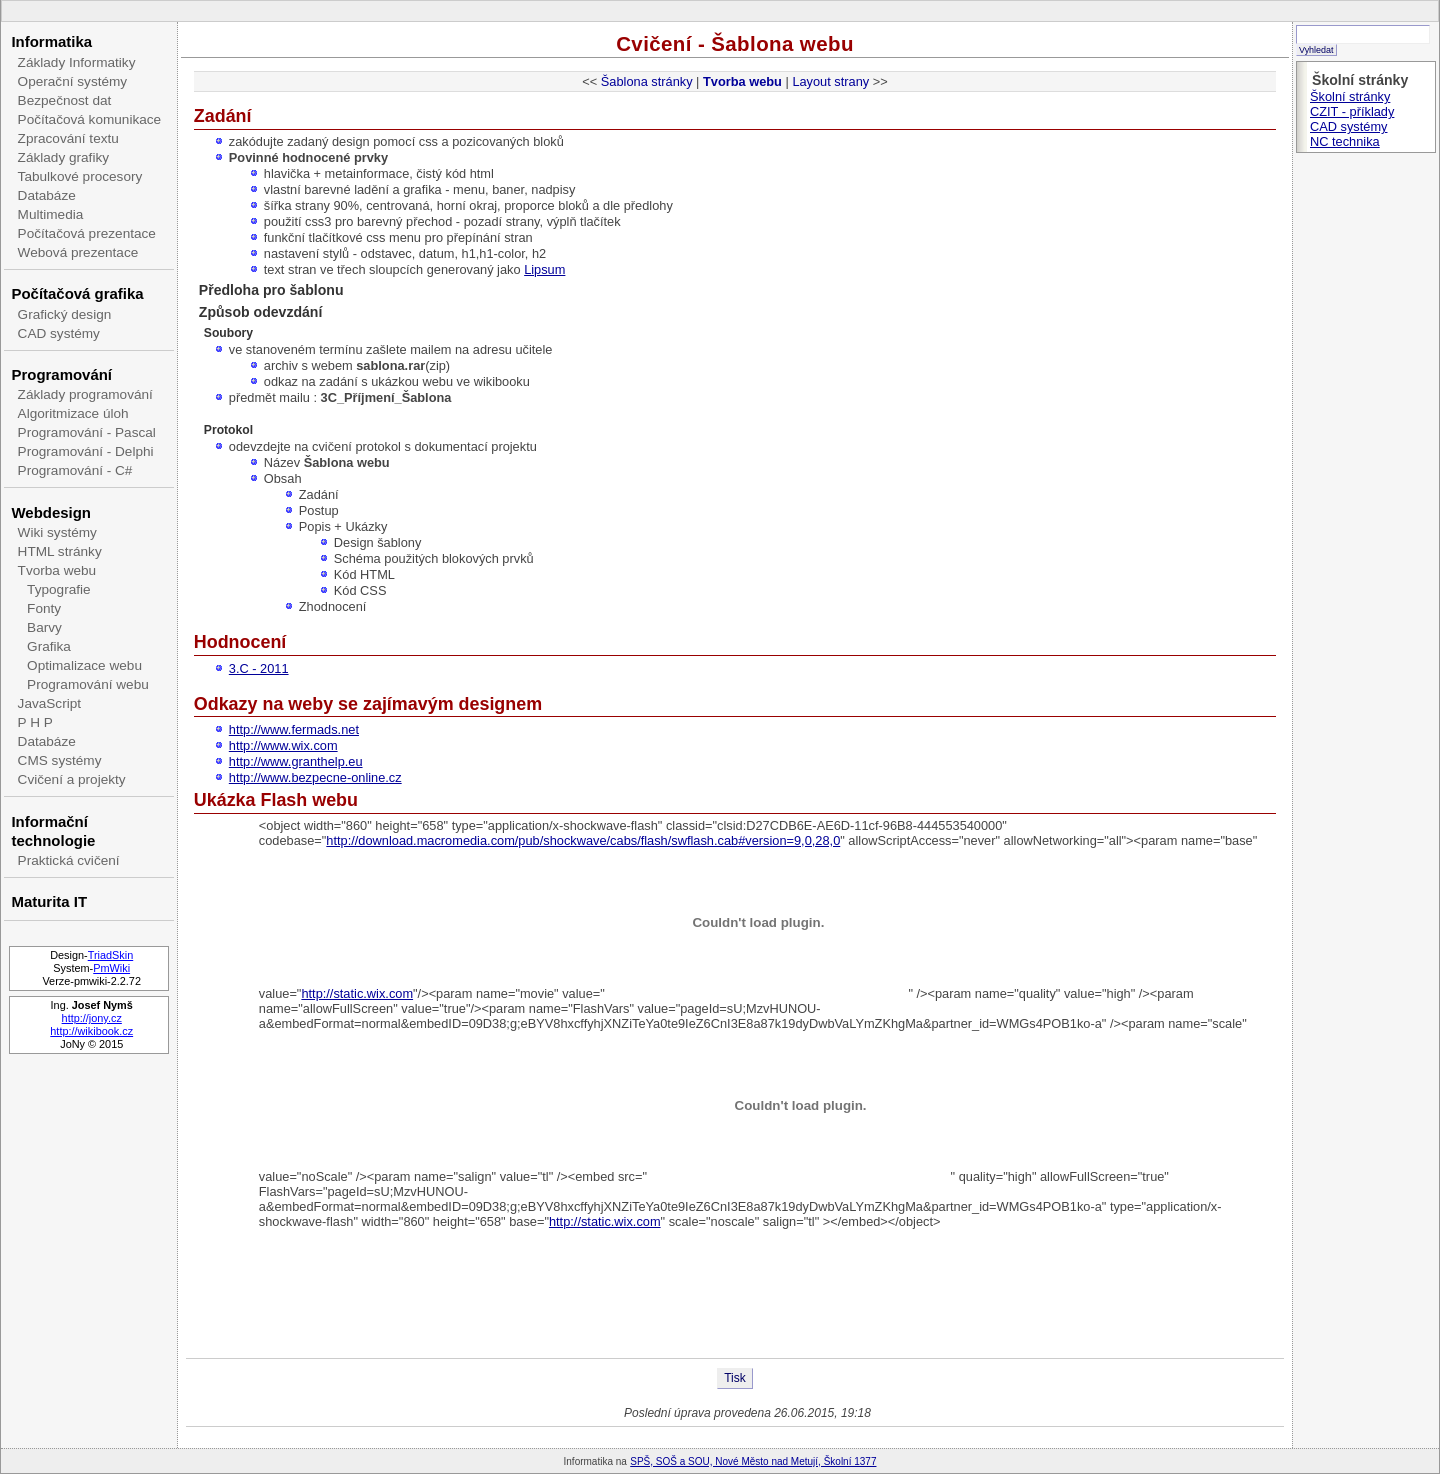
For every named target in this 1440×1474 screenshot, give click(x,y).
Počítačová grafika (77, 293)
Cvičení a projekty (72, 779)
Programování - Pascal (87, 432)
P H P (35, 722)
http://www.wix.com (283, 745)
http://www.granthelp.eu (296, 761)
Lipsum (544, 269)
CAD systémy (59, 333)
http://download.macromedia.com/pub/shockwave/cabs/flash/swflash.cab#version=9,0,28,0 (583, 840)
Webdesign (50, 512)
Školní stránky (1350, 96)
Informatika (51, 41)
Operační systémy (73, 81)
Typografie (58, 589)
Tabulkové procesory (80, 176)
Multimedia (51, 214)
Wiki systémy (57, 532)
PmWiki (111, 968)
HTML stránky (60, 551)
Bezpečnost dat (65, 100)
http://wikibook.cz (91, 1031)
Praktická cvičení (69, 860)
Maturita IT (49, 901)
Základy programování (85, 394)
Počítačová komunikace (90, 119)
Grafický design (65, 314)
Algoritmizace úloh (73, 413)
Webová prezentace (78, 252)
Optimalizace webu (84, 665)
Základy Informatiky (77, 62)
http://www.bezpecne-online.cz (315, 777)
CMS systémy (60, 760)
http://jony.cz (92, 1018)
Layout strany (830, 81)
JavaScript (49, 703)
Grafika (49, 646)
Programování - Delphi (86, 451)
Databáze (47, 195)
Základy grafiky (63, 157)
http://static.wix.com (357, 993)
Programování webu (88, 684)
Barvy (44, 627)
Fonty (44, 608)
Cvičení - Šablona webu (735, 43)
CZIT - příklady (1352, 111)
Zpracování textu (68, 138)
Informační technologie (53, 831)
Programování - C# (75, 470)
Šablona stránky (647, 81)
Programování (61, 374)
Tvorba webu (57, 570)
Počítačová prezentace (87, 233)
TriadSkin (111, 955)
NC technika (1345, 141)
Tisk (735, 1378)
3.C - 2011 (259, 668)
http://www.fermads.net (294, 729)
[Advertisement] (735, 1293)
